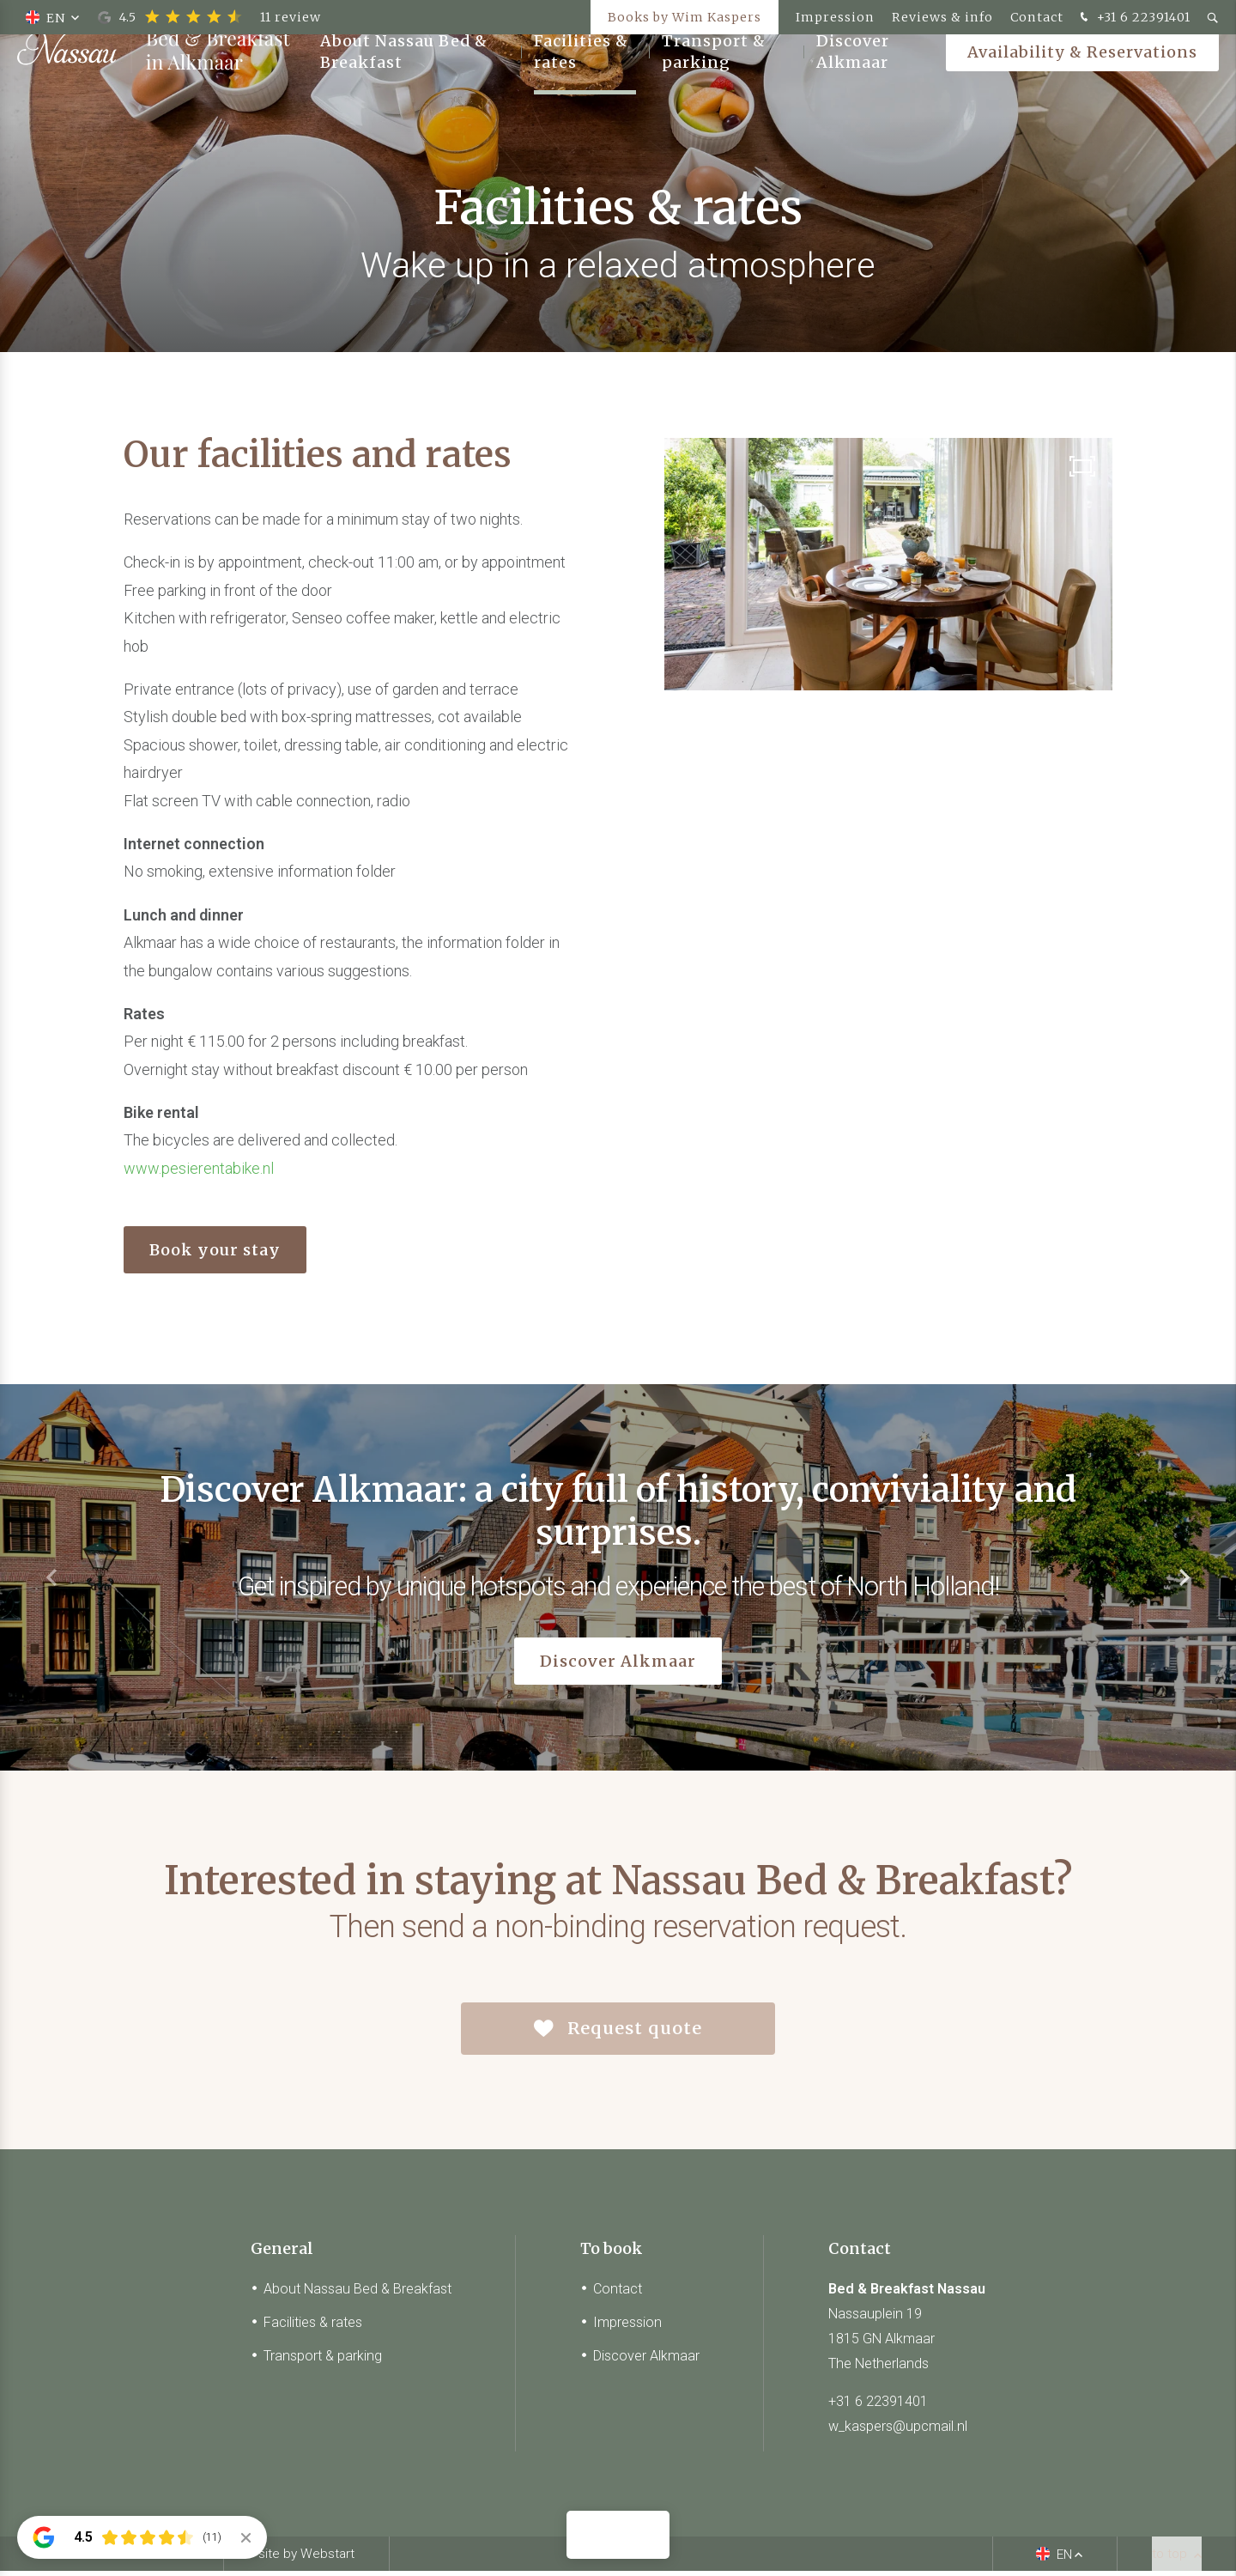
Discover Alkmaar (852, 77)
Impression (835, 17)
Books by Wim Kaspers (684, 17)
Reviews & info (942, 17)
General (282, 2253)
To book (611, 2253)
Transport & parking (714, 77)
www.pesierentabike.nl (199, 1168)
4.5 (209, 17)
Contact (1036, 17)
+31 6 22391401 (1133, 18)
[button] (1184, 1577)
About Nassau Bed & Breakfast (404, 77)
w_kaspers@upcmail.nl (897, 2431)
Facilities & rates (581, 77)
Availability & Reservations (1082, 77)
